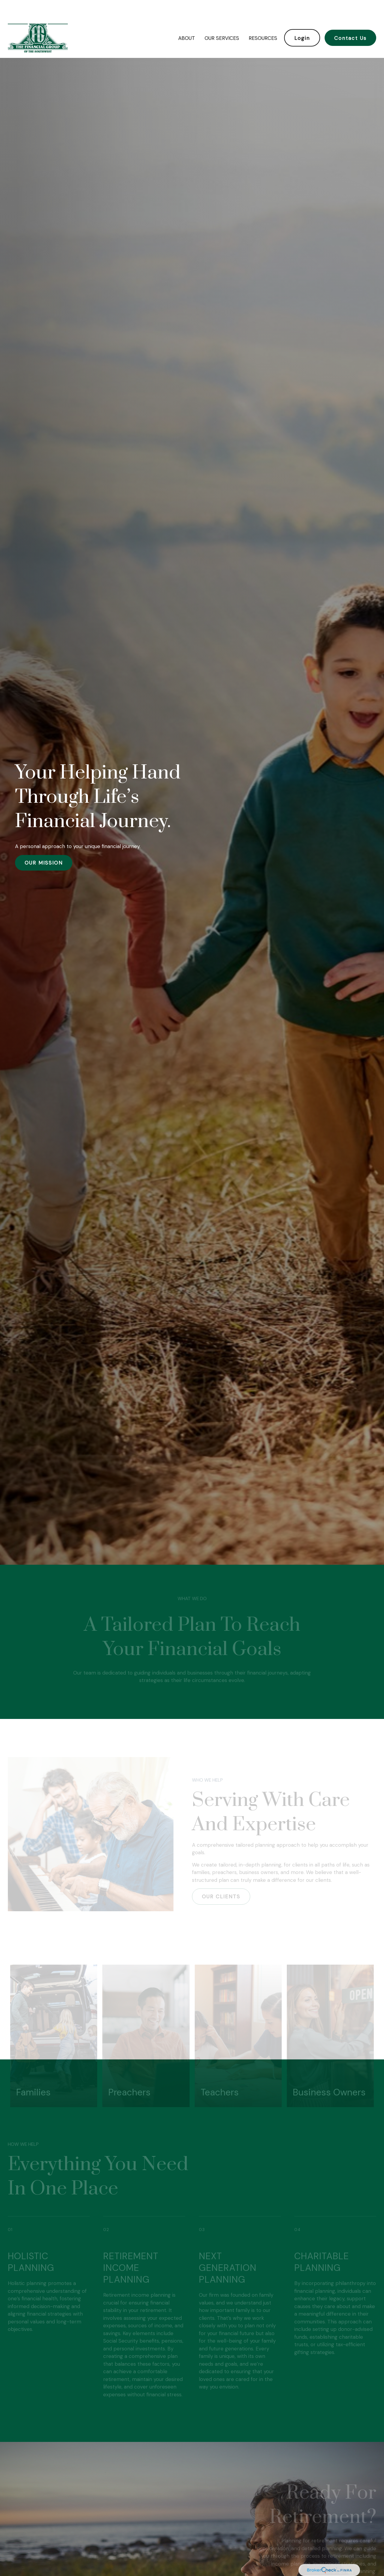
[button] (186, 20)
